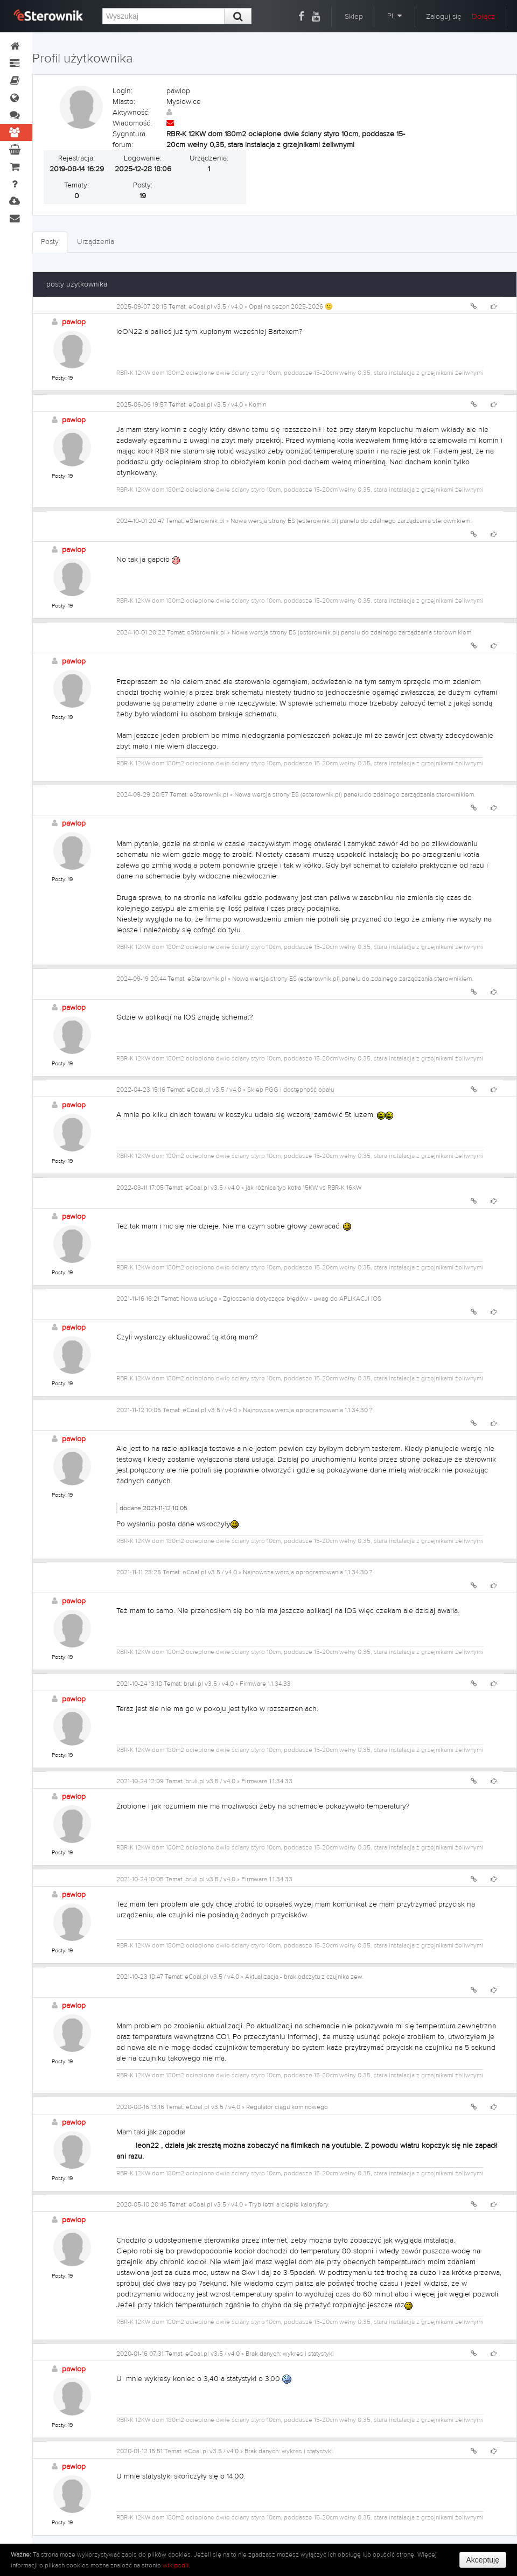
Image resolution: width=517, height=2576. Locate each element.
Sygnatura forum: (129, 139)
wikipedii (175, 2565)
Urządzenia (95, 242)
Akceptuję (482, 2560)
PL (394, 16)
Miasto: (124, 102)
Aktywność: (131, 112)
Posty (50, 242)
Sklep (354, 17)
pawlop (74, 322)
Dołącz (483, 17)
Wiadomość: (132, 123)
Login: (122, 91)
